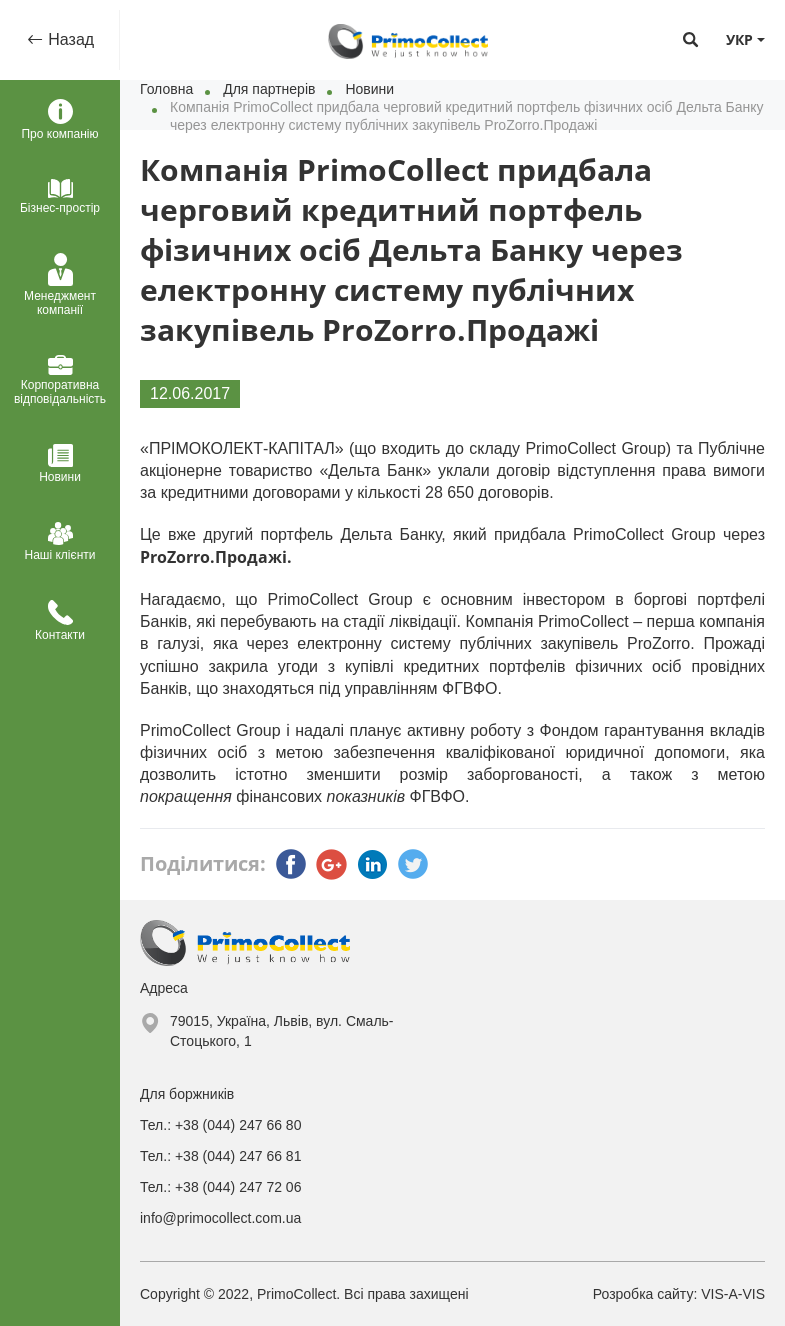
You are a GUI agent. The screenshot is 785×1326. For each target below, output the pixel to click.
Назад (69, 39)
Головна (166, 89)
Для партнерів (269, 89)
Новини (369, 89)
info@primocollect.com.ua (220, 1218)
